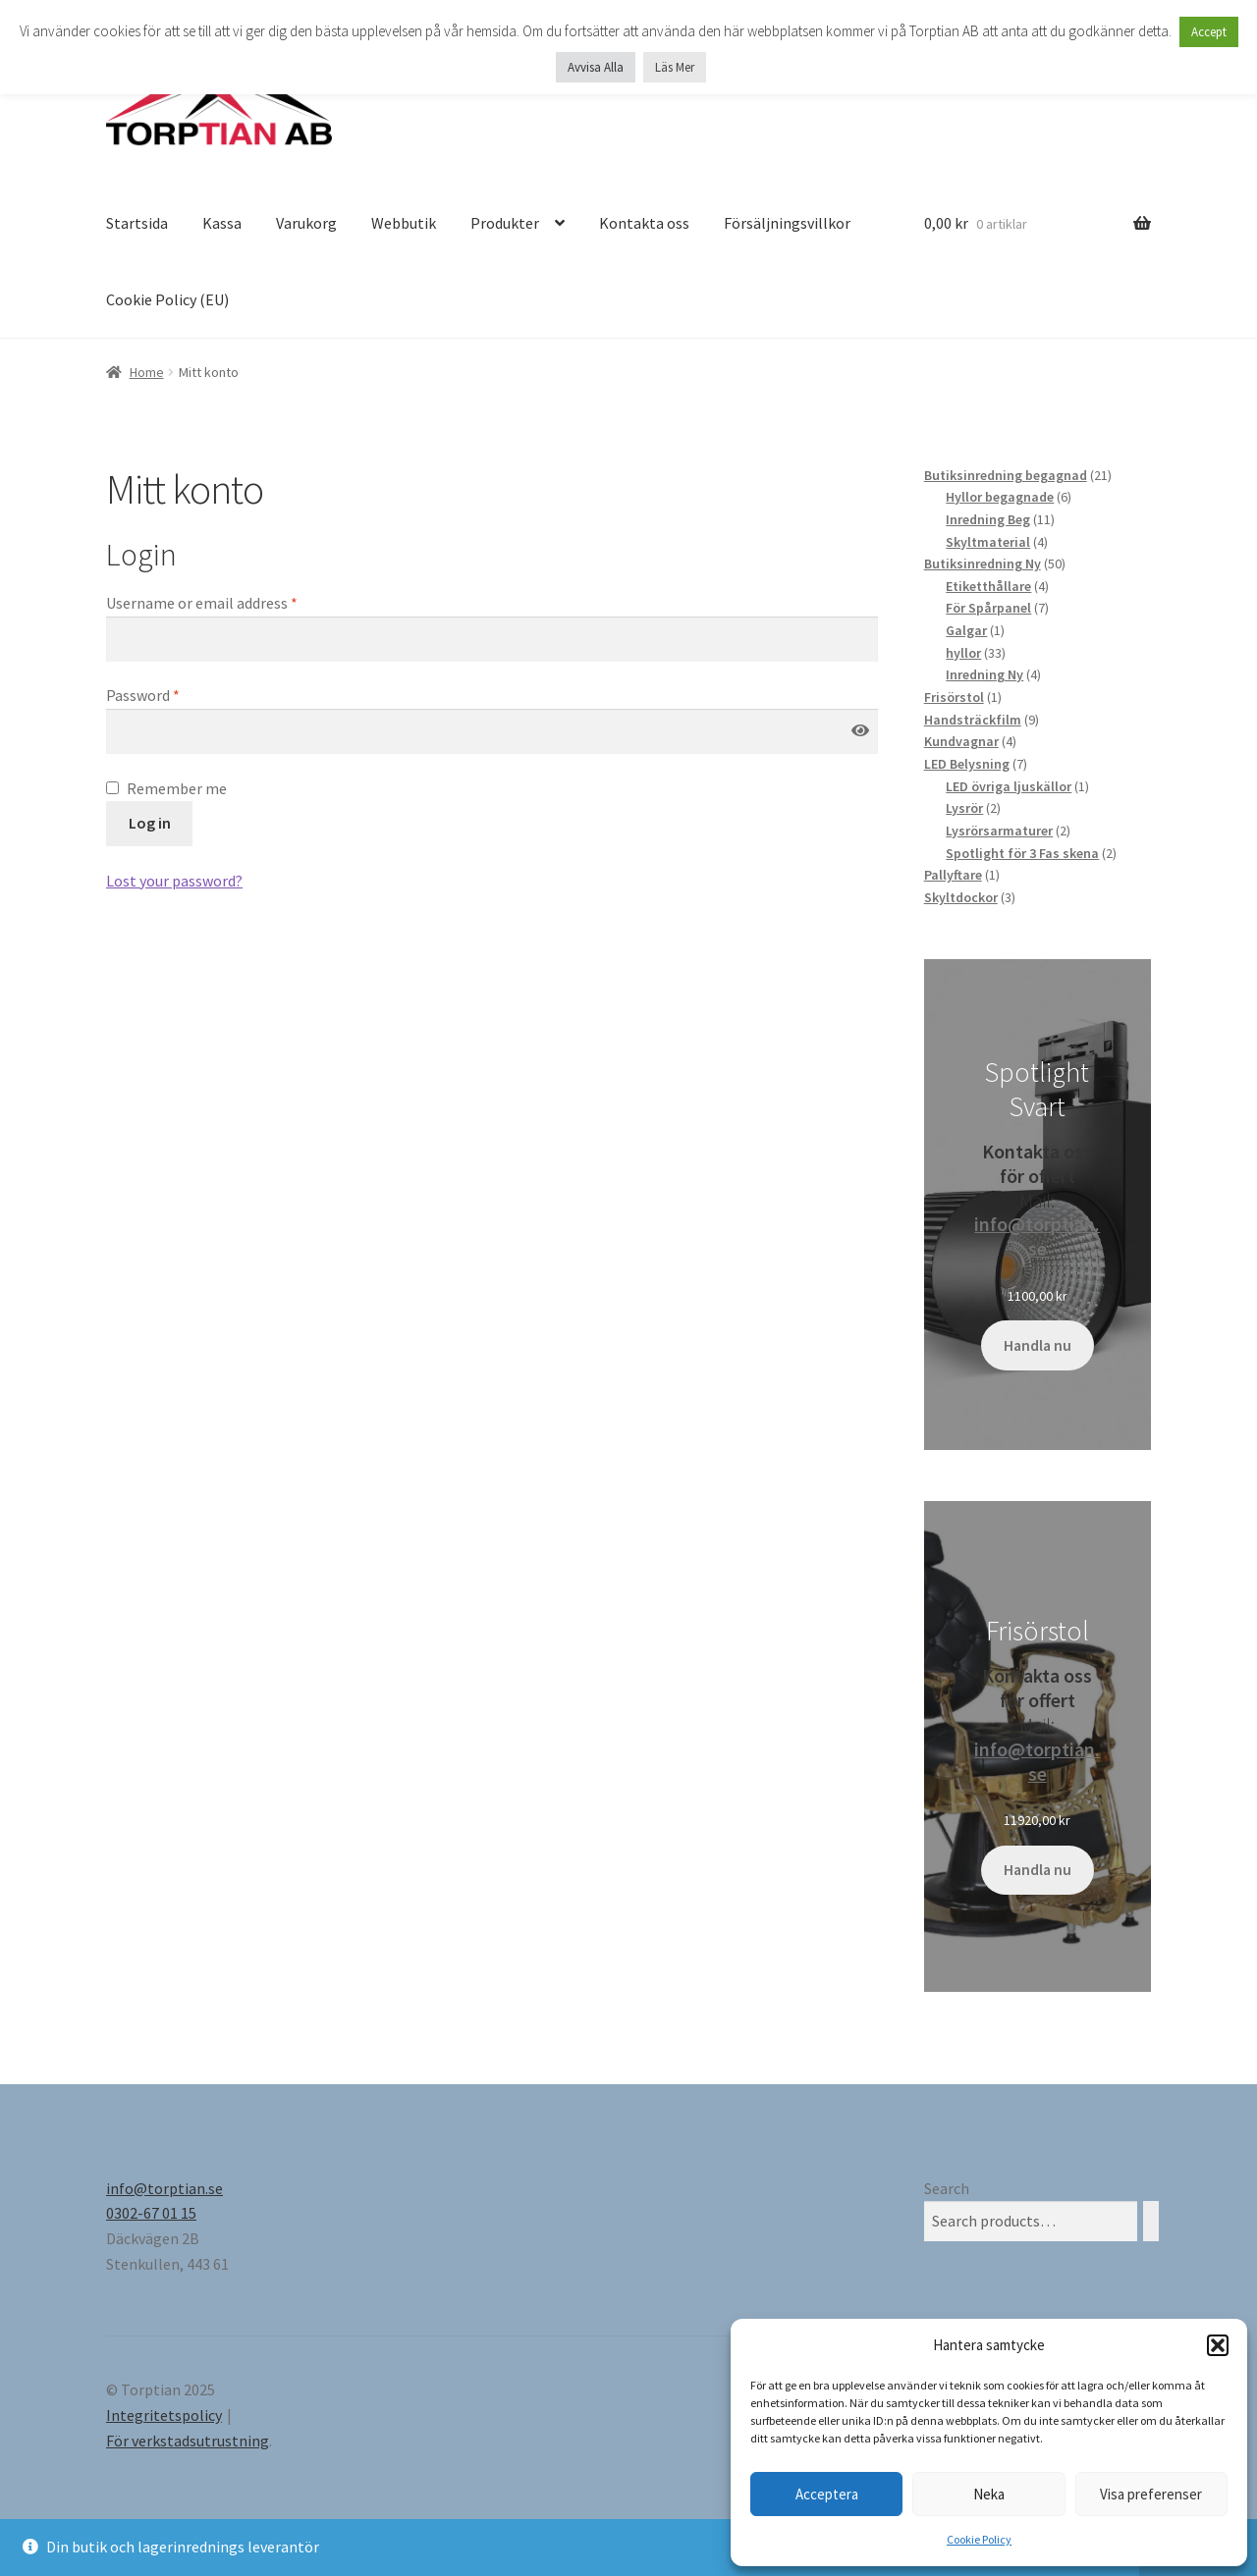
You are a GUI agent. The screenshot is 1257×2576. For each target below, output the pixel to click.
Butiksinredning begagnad (1005, 475)
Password (143, 695)
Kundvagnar (961, 741)
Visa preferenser (1151, 2494)
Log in (150, 822)
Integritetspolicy (164, 2415)
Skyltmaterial (988, 542)
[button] (1218, 2345)
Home (147, 372)
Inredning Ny (984, 674)
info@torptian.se (1037, 1236)
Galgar (966, 630)
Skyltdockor (961, 897)
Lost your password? (174, 880)
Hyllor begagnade (1000, 497)
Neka (989, 2494)
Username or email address (202, 603)
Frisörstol (954, 697)
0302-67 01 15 (151, 2213)
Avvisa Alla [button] (596, 67)
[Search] (1151, 2221)
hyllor (963, 653)
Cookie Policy (979, 2539)
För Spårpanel (988, 608)
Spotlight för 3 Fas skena (1022, 853)
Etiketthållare (988, 586)
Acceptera (826, 2494)
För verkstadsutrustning (187, 2440)
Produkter (504, 223)
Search (946, 2188)
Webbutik (403, 223)
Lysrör (964, 808)
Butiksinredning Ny (982, 563)
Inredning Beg (988, 519)
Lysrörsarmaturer (999, 830)
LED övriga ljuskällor (1008, 786)
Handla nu (1037, 1345)
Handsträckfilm (972, 719)
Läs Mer (674, 67)
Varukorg (306, 223)
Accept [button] (1209, 32)
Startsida (137, 223)
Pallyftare (953, 875)
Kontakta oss (644, 223)
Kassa (222, 223)
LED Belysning (967, 764)
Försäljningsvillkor (787, 223)
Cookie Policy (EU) (167, 299)
